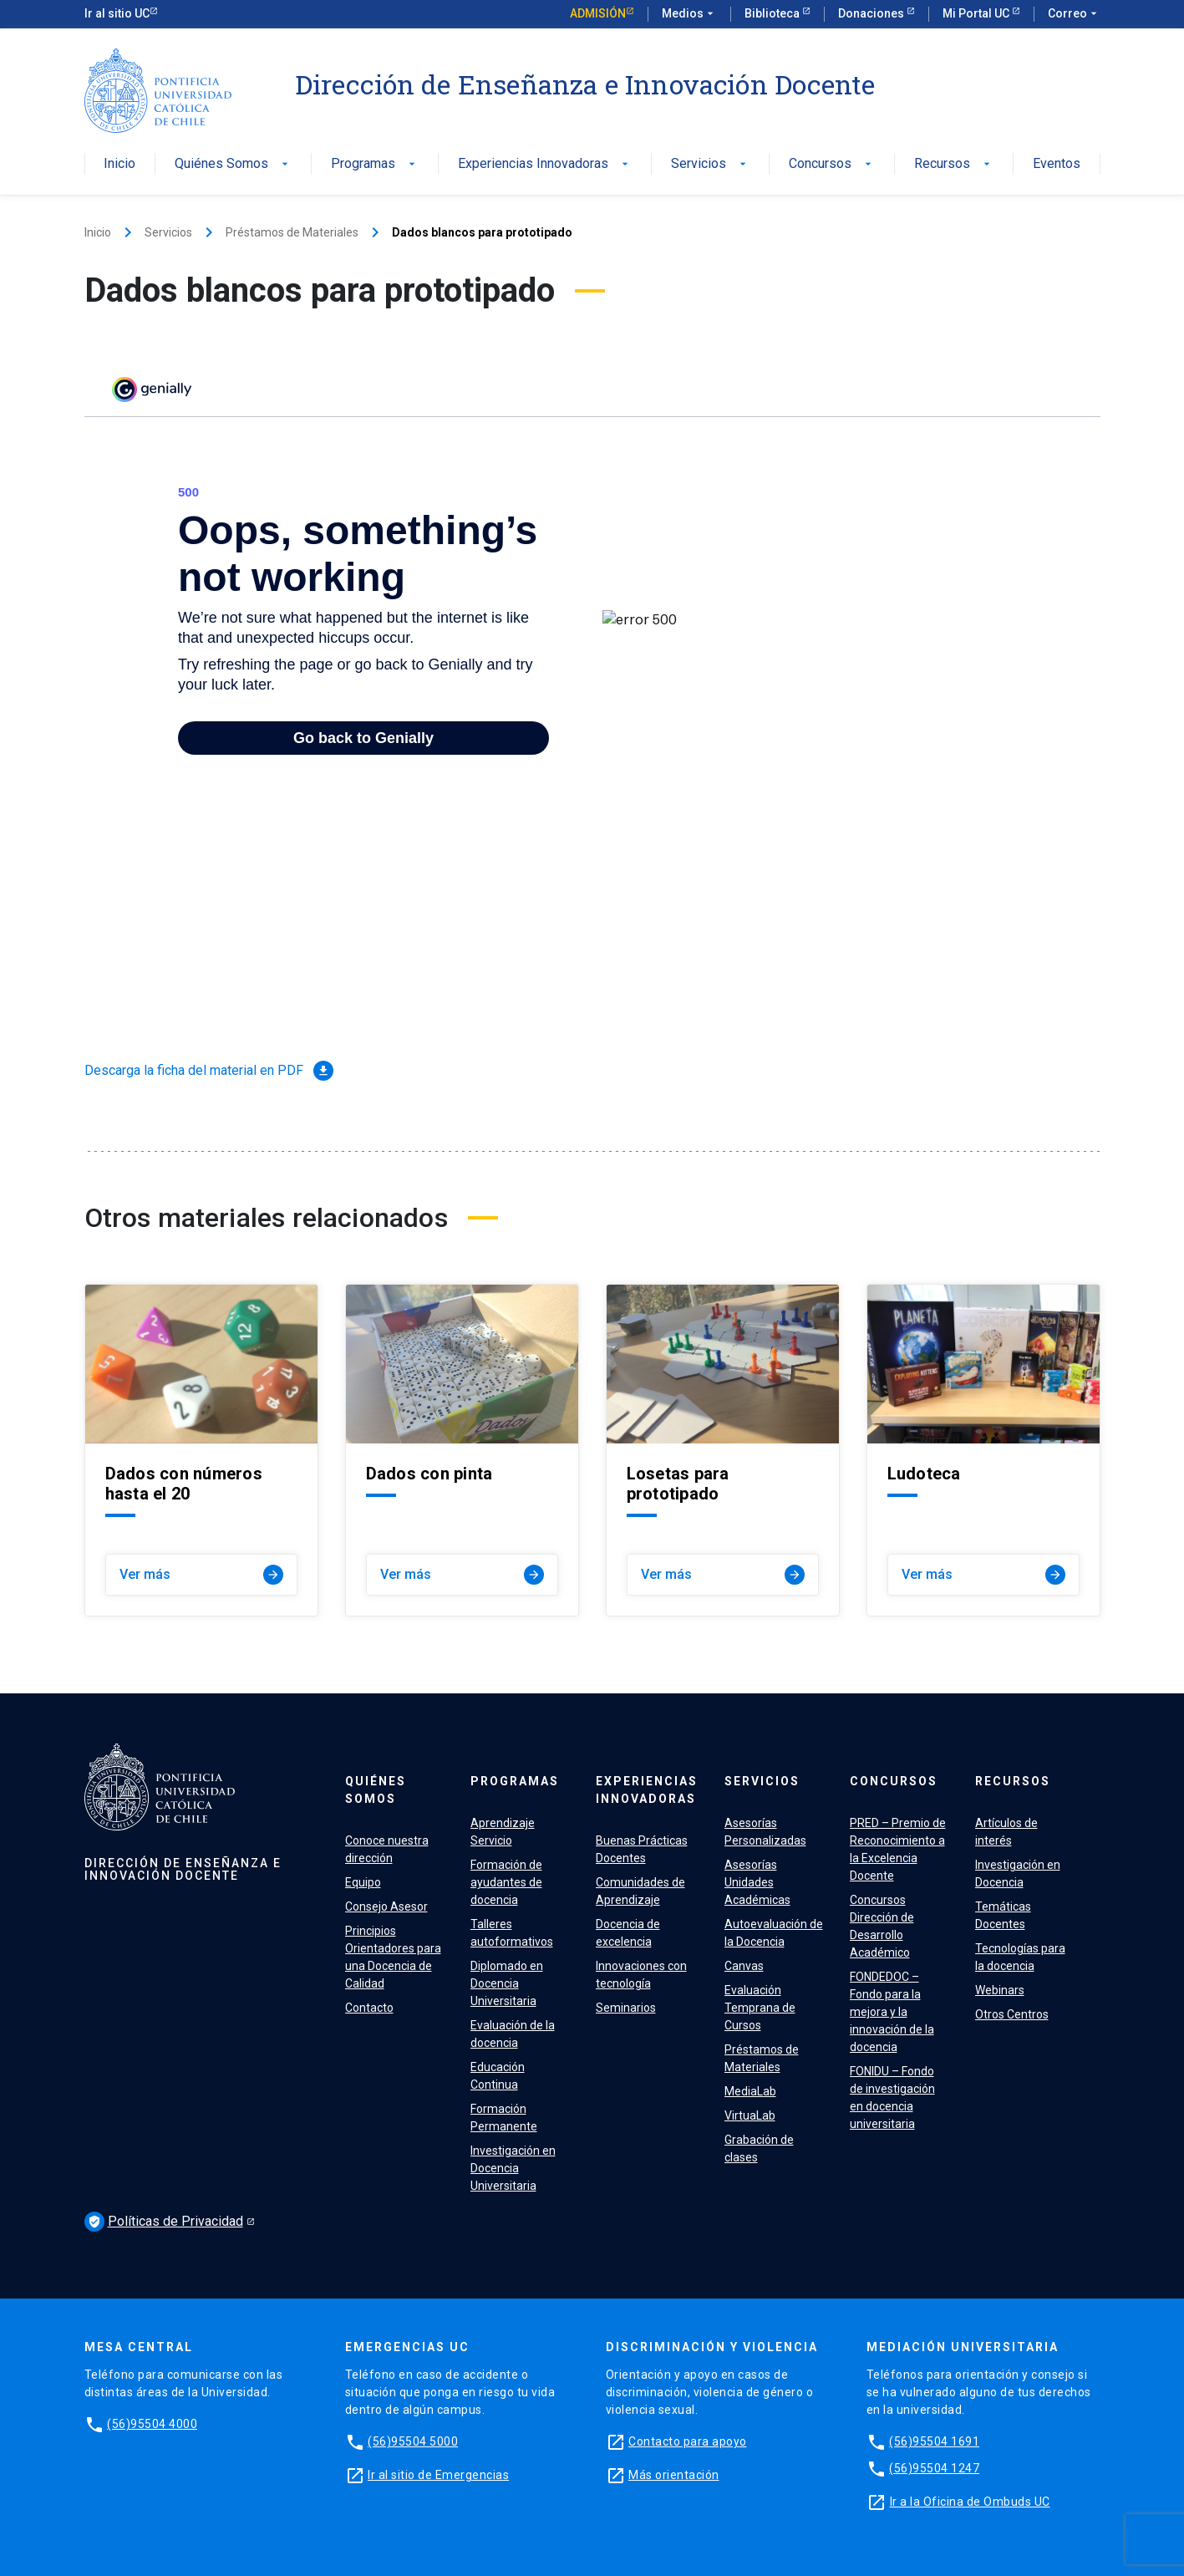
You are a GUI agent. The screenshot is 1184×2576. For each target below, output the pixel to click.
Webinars (999, 1990)
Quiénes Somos (233, 164)
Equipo (363, 1882)
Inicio (119, 164)
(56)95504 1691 (934, 2441)
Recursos (953, 164)
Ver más (201, 1575)
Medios (689, 14)
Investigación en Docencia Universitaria (513, 2168)
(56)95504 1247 (934, 2468)
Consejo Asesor (386, 1906)
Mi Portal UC (977, 13)
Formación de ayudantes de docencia (506, 1882)
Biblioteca (773, 13)
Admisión (598, 13)
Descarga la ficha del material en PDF (208, 1071)
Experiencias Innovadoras (545, 164)
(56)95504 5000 (413, 2441)
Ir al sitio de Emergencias (438, 2475)
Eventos (1056, 164)
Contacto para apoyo (687, 2441)
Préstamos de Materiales (292, 232)
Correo (1074, 14)
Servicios (710, 164)
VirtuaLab (749, 2115)
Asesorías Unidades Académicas (757, 1882)
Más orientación (673, 2475)
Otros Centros (1012, 2014)
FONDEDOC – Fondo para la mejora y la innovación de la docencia (892, 2012)
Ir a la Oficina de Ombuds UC (970, 2501)
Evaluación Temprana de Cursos (759, 2007)
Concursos (832, 164)
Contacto (369, 2007)
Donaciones (872, 13)
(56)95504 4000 (152, 2424)
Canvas (744, 1966)
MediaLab (750, 2091)
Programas (375, 164)
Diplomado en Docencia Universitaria (506, 1983)
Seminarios (626, 2007)
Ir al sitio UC (117, 13)
